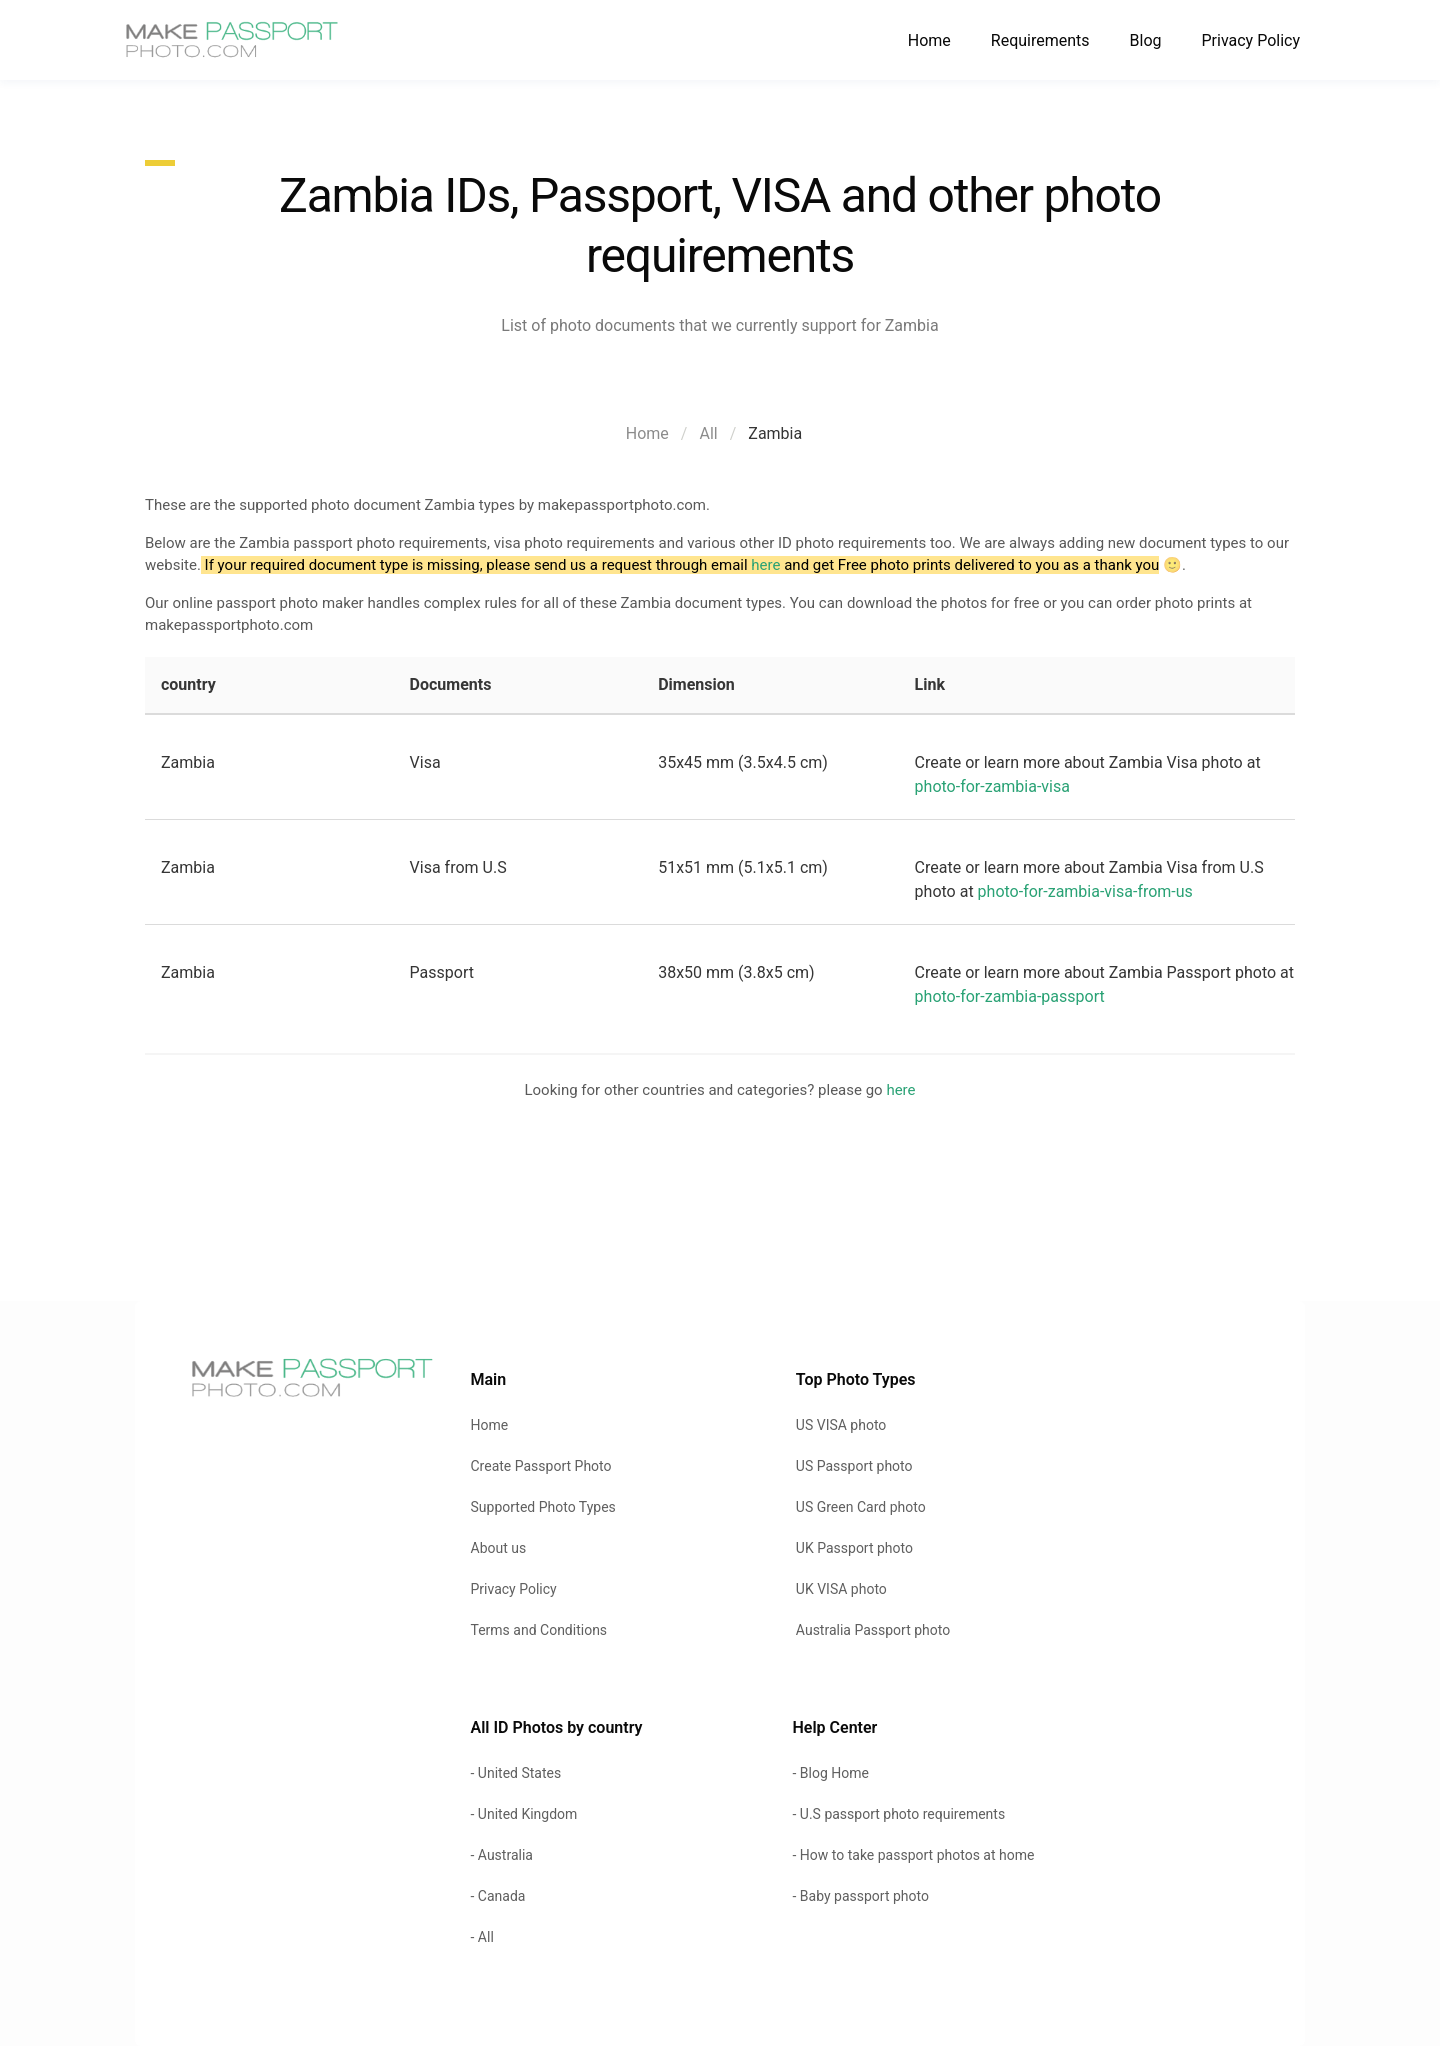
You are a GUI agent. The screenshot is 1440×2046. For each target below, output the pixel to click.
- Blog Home (830, 1773)
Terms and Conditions (539, 1630)
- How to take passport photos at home (913, 1855)
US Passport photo (854, 1466)
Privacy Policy (1251, 40)
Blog (1146, 40)
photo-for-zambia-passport (1010, 996)
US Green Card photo (861, 1507)
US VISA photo (841, 1425)
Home (929, 40)
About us (499, 1548)
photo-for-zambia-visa (992, 786)
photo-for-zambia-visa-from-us (1085, 891)
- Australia (502, 1855)
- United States (516, 1773)
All (708, 433)
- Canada (498, 1896)
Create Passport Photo (541, 1466)
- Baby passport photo (860, 1896)
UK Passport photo (854, 1548)
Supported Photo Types (543, 1507)
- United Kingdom (524, 1814)
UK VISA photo (841, 1589)
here (765, 565)
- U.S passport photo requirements (898, 1814)
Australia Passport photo (873, 1630)
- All (482, 1937)
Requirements (1040, 40)
